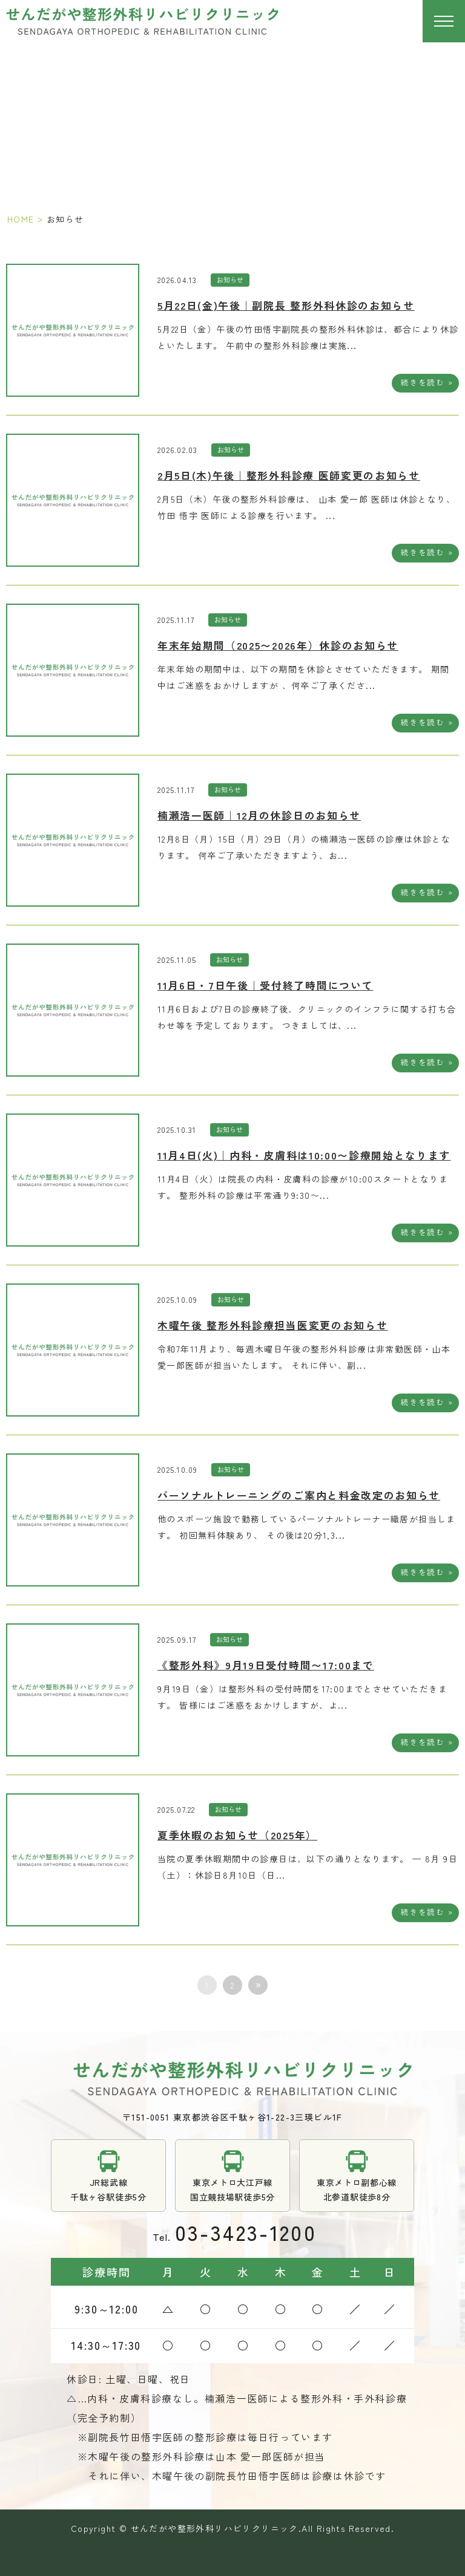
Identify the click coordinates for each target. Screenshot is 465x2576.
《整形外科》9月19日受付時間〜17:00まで (265, 1665)
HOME (21, 219)
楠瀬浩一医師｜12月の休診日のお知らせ (259, 815)
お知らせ (230, 279)
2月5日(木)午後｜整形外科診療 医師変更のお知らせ (288, 475)
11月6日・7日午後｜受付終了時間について (265, 985)
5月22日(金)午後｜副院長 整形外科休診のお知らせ (286, 305)
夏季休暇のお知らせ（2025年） (237, 1835)
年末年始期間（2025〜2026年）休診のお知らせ (277, 645)
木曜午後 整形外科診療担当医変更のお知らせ (272, 1325)
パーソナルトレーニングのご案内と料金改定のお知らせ (298, 1495)
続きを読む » (427, 382)
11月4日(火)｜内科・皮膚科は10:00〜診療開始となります (303, 1155)
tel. (233, 2232)
